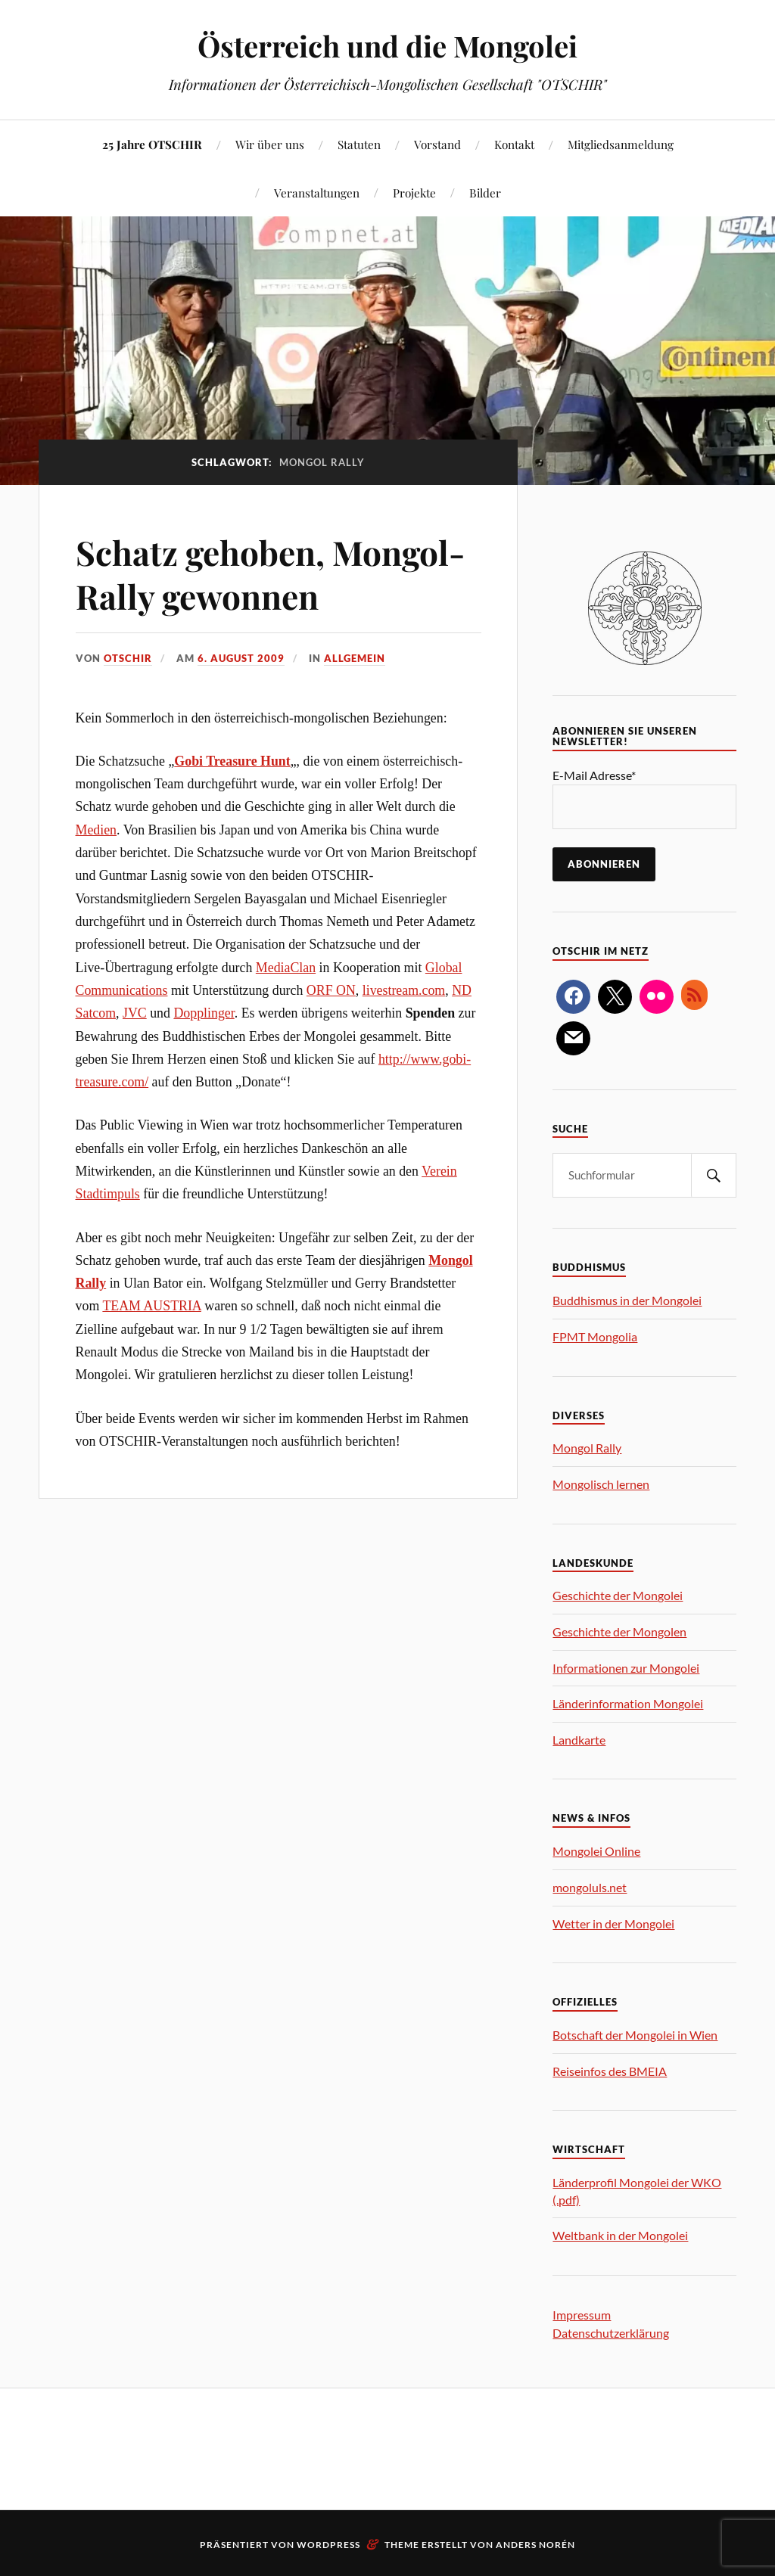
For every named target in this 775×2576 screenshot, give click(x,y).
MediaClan (286, 967)
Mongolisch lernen (600, 1484)
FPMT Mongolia (594, 1336)
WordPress (328, 2544)
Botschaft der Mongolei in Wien (634, 2035)
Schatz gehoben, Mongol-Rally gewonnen (270, 573)
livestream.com (404, 990)
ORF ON (331, 990)
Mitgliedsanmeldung (621, 144)
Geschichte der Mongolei (617, 1595)
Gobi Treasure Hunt (232, 761)
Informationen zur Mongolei (625, 1668)
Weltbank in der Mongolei (620, 2235)
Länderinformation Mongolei (627, 1703)
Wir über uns (269, 144)
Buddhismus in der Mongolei (627, 1300)
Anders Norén (535, 2544)
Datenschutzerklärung (610, 2333)
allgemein (354, 658)
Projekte (414, 192)
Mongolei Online (596, 1851)
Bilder (485, 192)
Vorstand (437, 144)
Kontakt (514, 144)
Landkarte (578, 1739)
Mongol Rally (586, 1447)
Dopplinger (203, 1013)
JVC (135, 1013)
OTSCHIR (128, 658)
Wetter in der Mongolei (613, 1923)
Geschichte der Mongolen (619, 1631)
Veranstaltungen (316, 192)
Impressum (581, 2314)
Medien (96, 829)
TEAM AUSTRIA (151, 1305)
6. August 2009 (241, 658)
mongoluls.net (589, 1887)
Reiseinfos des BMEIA (609, 2071)
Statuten (359, 144)
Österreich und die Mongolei (387, 45)
